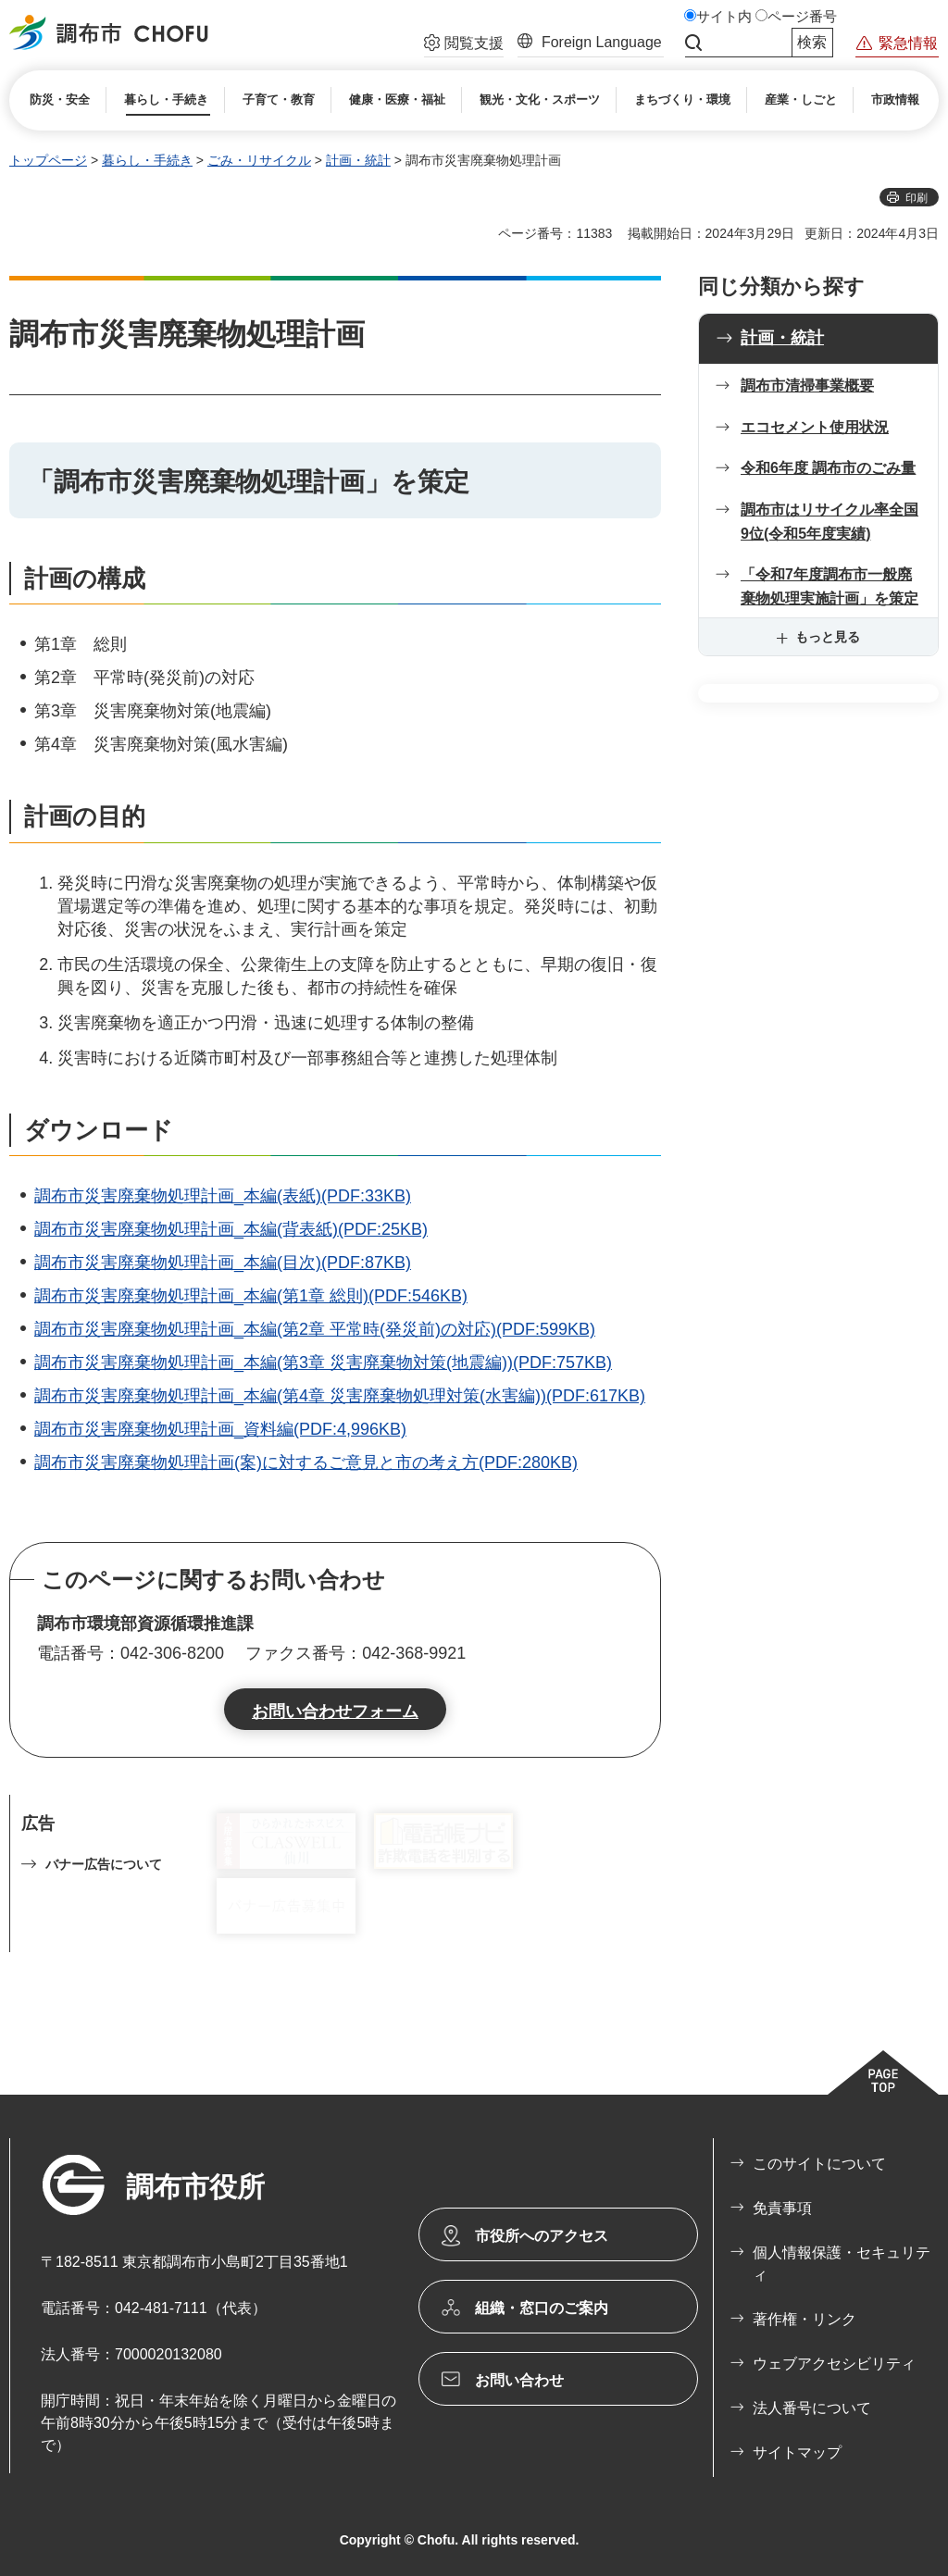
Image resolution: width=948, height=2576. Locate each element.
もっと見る (827, 636)
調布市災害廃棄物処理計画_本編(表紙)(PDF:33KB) (222, 1196)
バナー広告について (103, 1864)
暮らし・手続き (147, 160)
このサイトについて (819, 2164)
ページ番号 (802, 16)
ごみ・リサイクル (259, 160)
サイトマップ (797, 2452)
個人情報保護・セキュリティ (841, 2264)
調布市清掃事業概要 (807, 385)
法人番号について (812, 2408)
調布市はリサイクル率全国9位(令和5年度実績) (829, 521)
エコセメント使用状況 (815, 427)
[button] (464, 45)
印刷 (916, 198)
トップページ (48, 160)
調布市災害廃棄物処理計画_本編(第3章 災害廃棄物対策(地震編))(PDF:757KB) (323, 1362)
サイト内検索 (693, 42)
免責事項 (782, 2208)
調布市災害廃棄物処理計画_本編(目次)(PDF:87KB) (222, 1262)
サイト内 (724, 16)
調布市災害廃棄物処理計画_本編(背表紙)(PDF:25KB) (231, 1229)
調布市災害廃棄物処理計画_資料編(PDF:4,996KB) (220, 1429)
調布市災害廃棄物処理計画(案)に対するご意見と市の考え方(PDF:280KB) (306, 1462)
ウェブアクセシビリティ (834, 2363)
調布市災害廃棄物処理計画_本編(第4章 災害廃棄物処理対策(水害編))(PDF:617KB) (339, 1396)
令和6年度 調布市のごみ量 (828, 468)
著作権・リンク (804, 2319)
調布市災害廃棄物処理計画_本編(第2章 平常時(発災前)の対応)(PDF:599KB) (314, 1329)
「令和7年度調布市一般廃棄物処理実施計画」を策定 (829, 586)
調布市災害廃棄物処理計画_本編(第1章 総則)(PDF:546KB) (251, 1296)
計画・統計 (358, 160)
